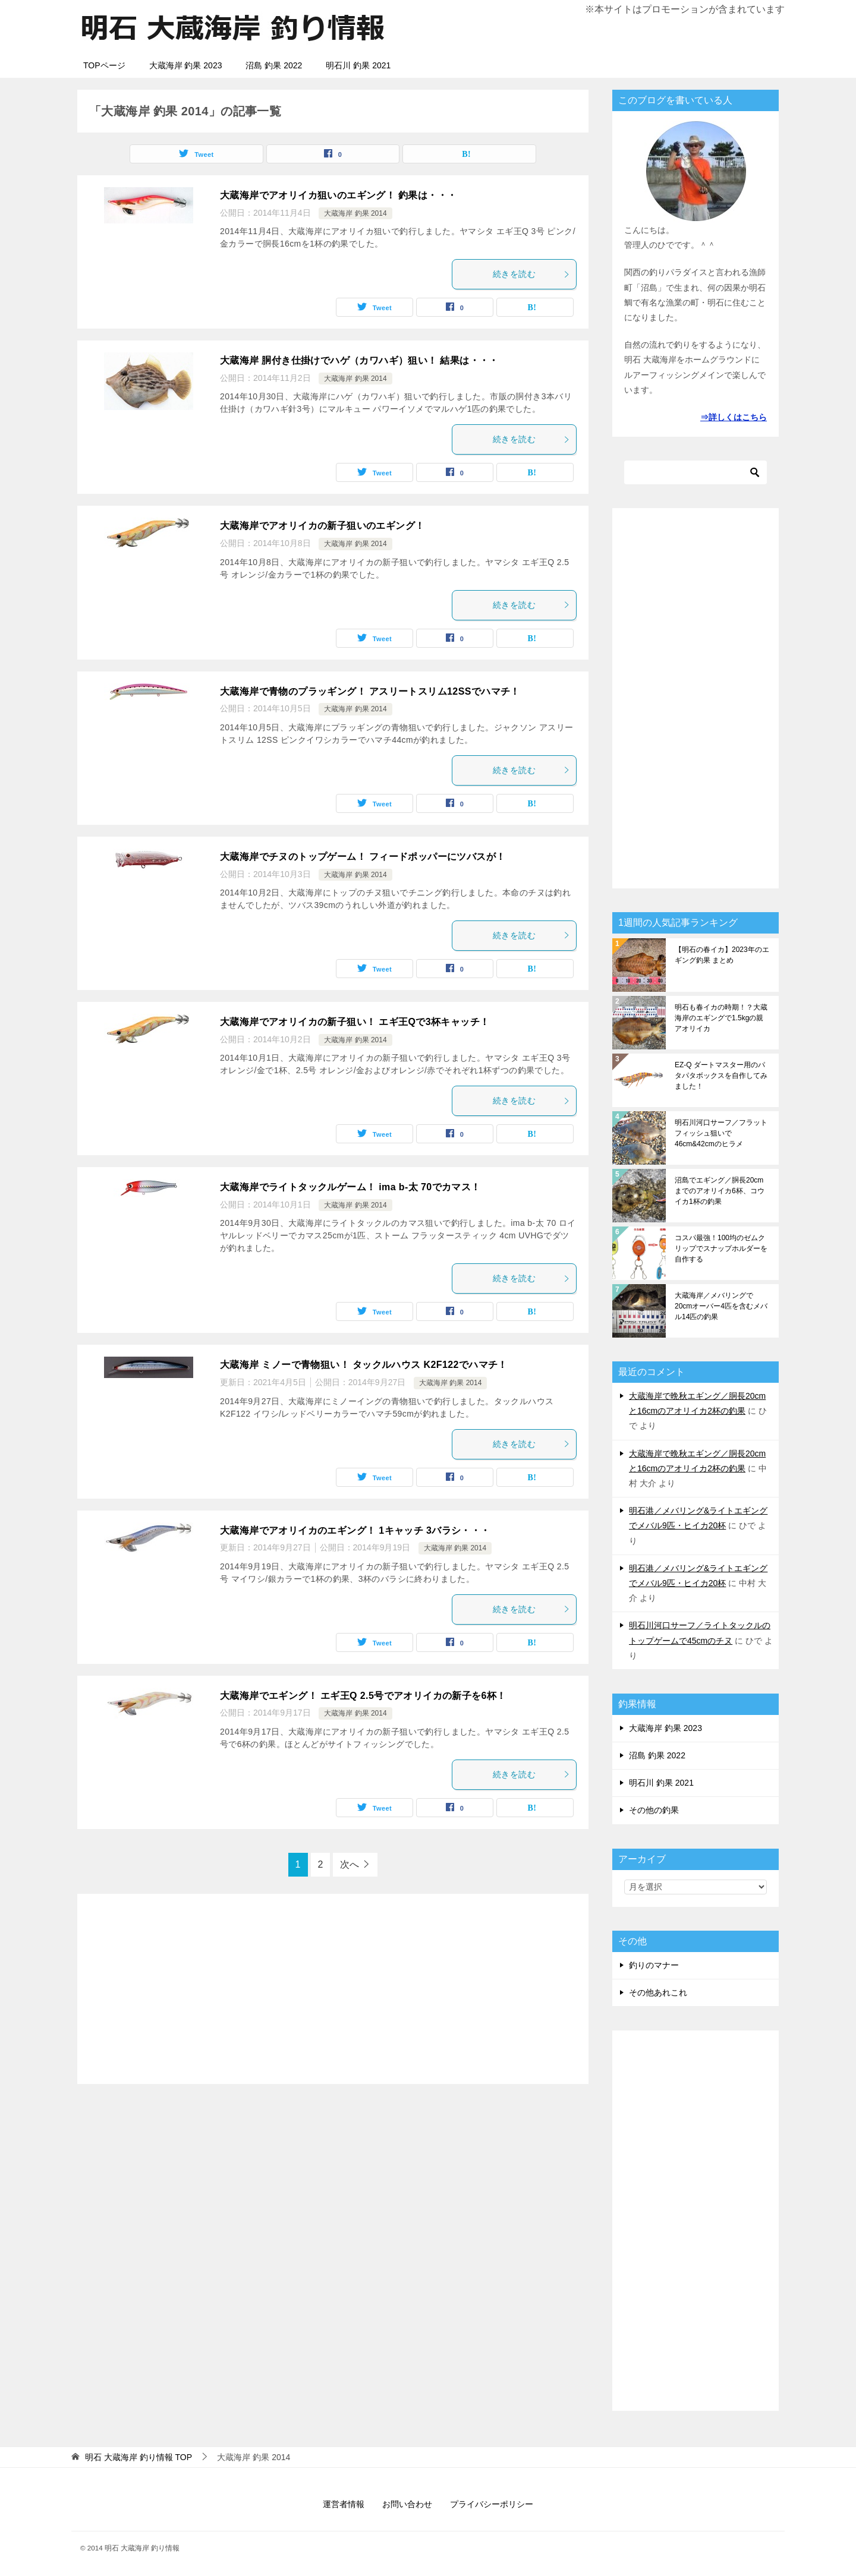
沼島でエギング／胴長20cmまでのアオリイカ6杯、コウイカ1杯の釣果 (719, 1191)
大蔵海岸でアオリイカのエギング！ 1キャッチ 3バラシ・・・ (355, 1530)
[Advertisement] (333, 1989)
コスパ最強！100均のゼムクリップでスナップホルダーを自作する (721, 1248)
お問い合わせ (407, 2504)
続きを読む (531, 274)
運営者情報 (343, 2504)
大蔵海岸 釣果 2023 (185, 65)
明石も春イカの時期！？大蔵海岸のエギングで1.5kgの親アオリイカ (721, 1018)
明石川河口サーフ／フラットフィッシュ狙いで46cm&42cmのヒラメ (721, 1133)
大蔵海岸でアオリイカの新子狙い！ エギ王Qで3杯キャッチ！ (354, 1022)
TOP (138, 2457)
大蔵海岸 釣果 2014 (355, 213)
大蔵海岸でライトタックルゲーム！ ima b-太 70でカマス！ (350, 1187)
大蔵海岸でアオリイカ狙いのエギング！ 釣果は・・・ (338, 195)
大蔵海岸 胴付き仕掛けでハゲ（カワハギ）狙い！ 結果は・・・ (359, 360)
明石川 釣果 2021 (358, 65)
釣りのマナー (654, 1965)
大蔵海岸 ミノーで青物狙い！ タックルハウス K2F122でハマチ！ (364, 1365)
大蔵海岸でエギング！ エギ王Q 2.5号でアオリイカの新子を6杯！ (363, 1696)
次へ (349, 1864)
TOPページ (104, 65)
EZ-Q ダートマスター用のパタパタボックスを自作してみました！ (721, 1075)
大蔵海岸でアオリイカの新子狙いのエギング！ (322, 526)
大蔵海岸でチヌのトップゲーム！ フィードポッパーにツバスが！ (362, 857)
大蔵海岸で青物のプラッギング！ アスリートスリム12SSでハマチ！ (370, 691)
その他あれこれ (658, 1992)
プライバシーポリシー (491, 2504)
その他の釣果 (654, 1810)
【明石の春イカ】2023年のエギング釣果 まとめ (722, 954)
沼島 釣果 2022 (274, 65)
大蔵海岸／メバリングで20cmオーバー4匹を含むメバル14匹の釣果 (721, 1306)
